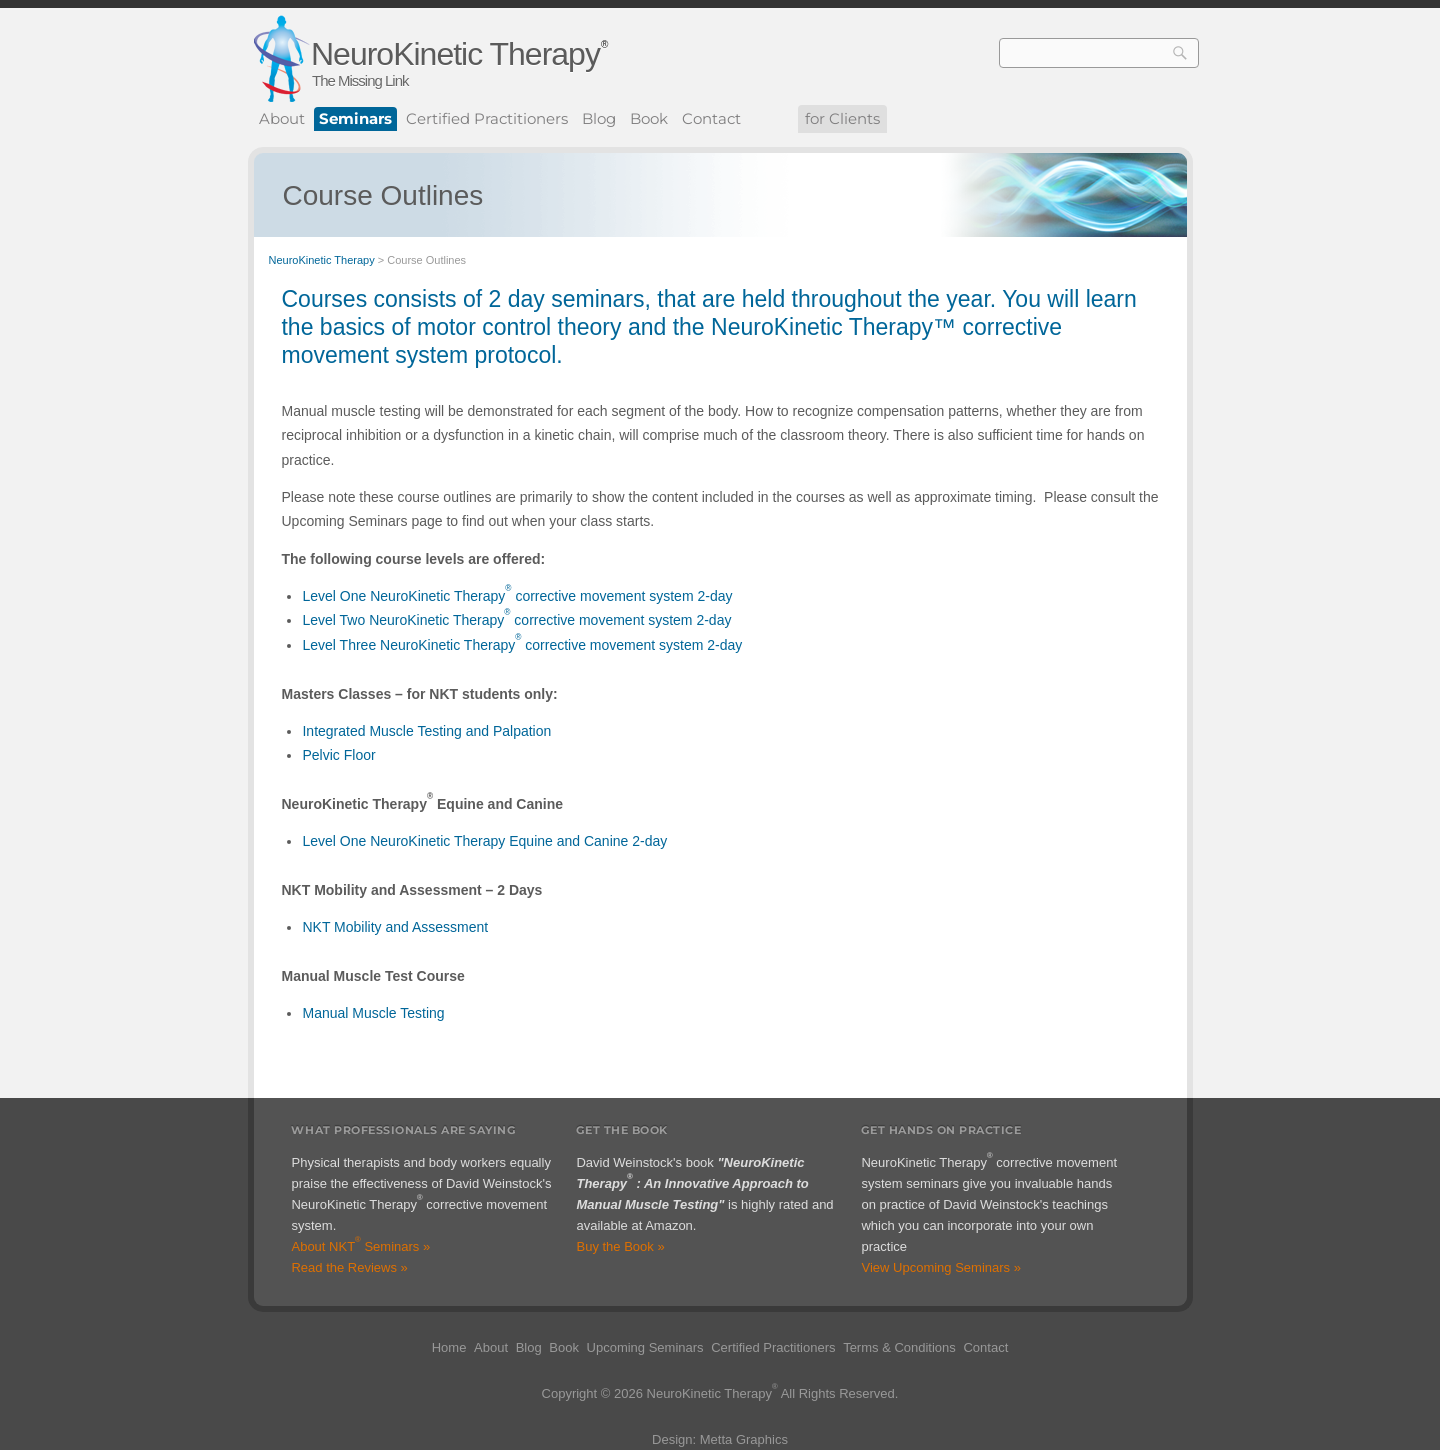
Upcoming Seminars (645, 1347)
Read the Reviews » (349, 1267)
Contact (711, 118)
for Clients (842, 118)
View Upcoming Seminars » (940, 1267)
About (282, 118)
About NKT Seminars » (360, 1246)
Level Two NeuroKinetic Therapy (403, 620)
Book (649, 118)
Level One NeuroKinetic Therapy (403, 596)
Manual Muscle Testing (373, 1013)
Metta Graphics (744, 1439)
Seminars (355, 118)
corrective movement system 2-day (622, 596)
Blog (599, 118)
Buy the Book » (620, 1246)
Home (449, 1347)
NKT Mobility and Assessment (395, 927)
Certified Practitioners (487, 118)
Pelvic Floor (338, 755)
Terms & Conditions (899, 1347)
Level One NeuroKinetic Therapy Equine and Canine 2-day (484, 841)
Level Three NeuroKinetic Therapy (408, 645)
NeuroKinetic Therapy (455, 54)
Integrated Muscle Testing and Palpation (426, 731)
